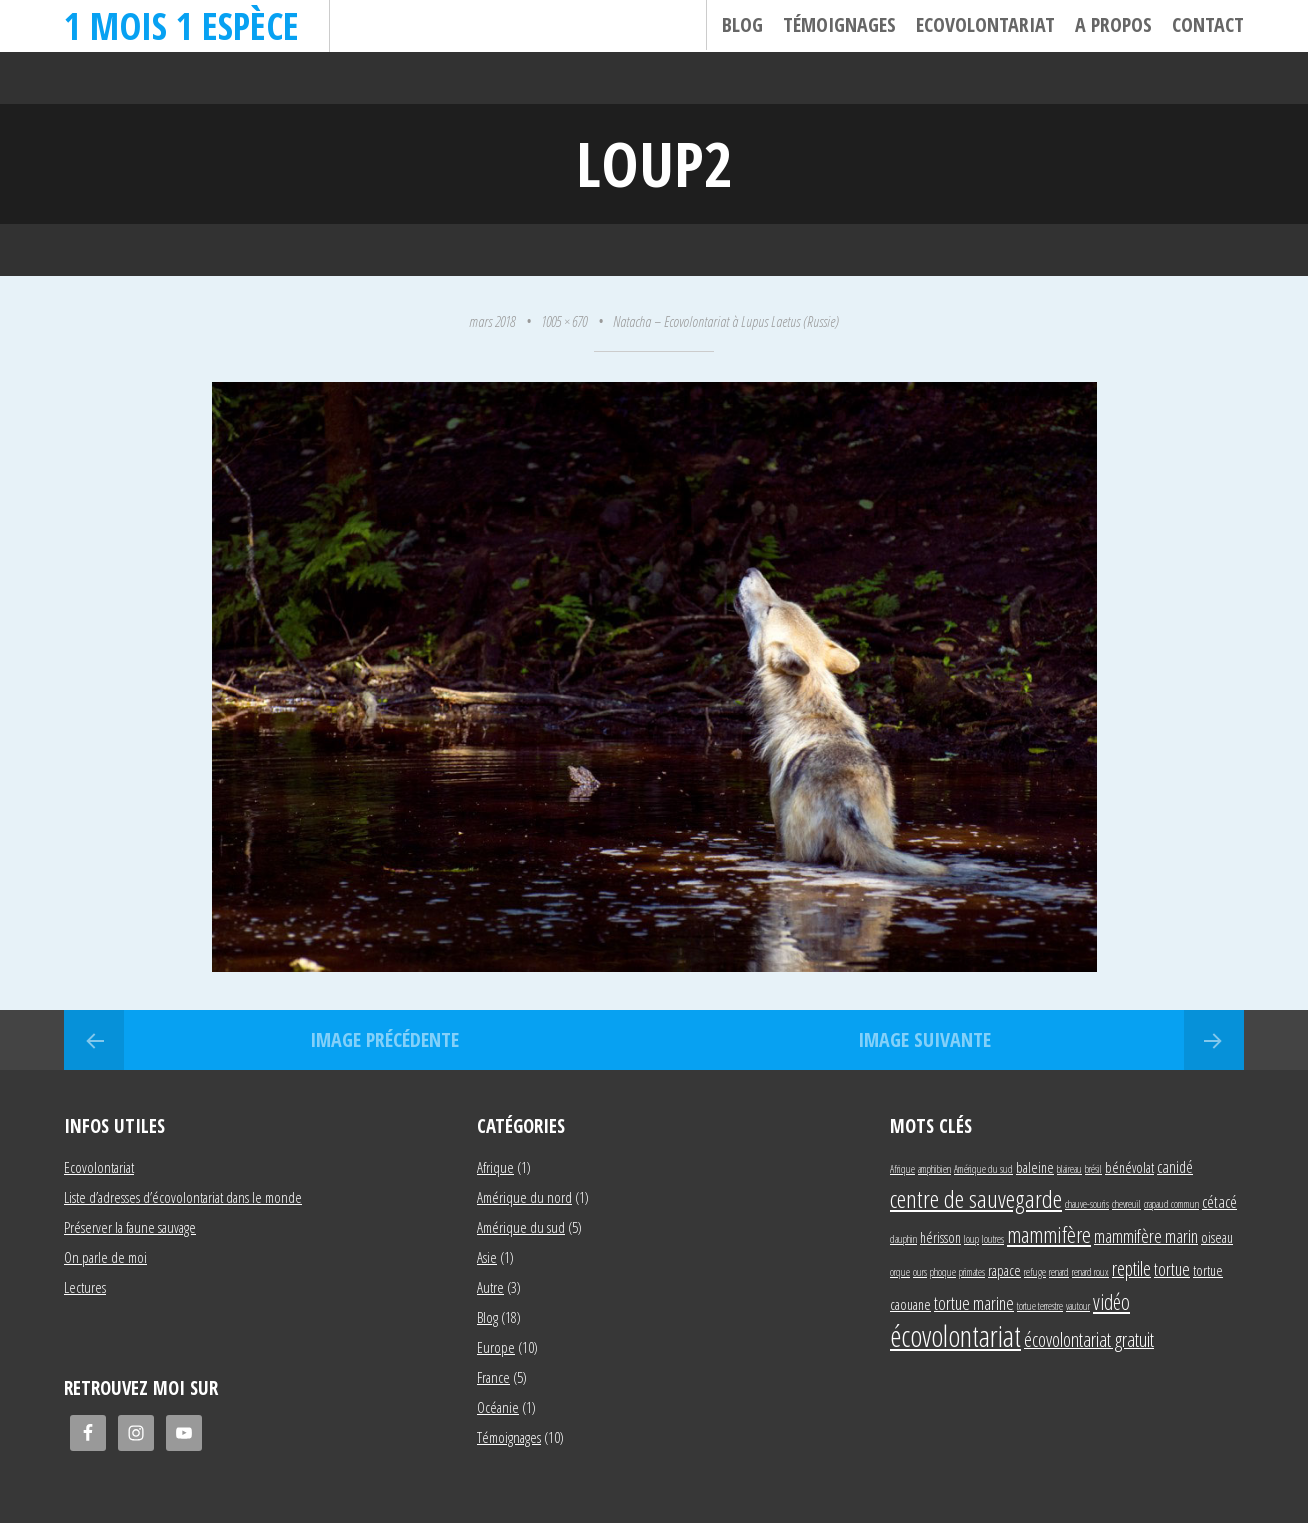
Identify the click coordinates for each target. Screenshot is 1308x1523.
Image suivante (924, 1039)
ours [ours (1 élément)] (920, 1272)
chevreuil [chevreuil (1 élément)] (1126, 1204)
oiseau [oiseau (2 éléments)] (1217, 1237)
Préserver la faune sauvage (130, 1227)
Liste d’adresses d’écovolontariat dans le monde (183, 1197)
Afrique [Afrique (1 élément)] (902, 1169)
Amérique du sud (521, 1227)
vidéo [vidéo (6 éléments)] (1111, 1301)
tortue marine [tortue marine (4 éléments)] (974, 1302)
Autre (490, 1287)
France (493, 1377)
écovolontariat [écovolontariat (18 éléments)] (955, 1336)
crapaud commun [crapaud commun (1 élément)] (1171, 1204)
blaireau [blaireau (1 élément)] (1069, 1169)
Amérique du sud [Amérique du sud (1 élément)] (983, 1169)
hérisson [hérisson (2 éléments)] (940, 1237)
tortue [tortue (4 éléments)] (1172, 1268)
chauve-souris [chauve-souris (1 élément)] (1087, 1204)
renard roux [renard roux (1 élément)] (1090, 1272)
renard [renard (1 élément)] (1059, 1272)
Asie (487, 1257)
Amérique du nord (524, 1197)
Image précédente (384, 1039)
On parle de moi (105, 1257)
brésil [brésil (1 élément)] (1093, 1169)
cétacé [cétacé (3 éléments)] (1219, 1201)
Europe (496, 1347)
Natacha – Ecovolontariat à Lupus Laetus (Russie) (726, 321)
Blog (742, 24)
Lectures (85, 1287)
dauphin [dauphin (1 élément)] (903, 1239)
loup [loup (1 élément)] (971, 1239)
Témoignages (839, 24)
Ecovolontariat (985, 24)
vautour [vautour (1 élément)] (1078, 1306)
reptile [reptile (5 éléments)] (1131, 1268)
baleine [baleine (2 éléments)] (1035, 1167)
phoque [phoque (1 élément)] (943, 1272)
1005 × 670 (564, 321)
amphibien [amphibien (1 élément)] (934, 1169)
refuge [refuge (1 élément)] (1035, 1272)
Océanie (498, 1407)
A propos (1113, 24)
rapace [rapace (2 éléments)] (1004, 1270)
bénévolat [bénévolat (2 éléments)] (1129, 1167)
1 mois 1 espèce (181, 25)
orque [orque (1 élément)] (900, 1272)
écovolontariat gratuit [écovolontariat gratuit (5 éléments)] (1089, 1339)
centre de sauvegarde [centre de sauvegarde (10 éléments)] (976, 1198)
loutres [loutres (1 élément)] (993, 1239)
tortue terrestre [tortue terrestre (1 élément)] (1040, 1306)
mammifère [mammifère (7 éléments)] (1049, 1234)
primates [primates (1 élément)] (972, 1272)
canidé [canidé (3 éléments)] (1175, 1166)
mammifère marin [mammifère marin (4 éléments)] (1146, 1235)
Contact (1208, 24)
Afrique (495, 1167)
